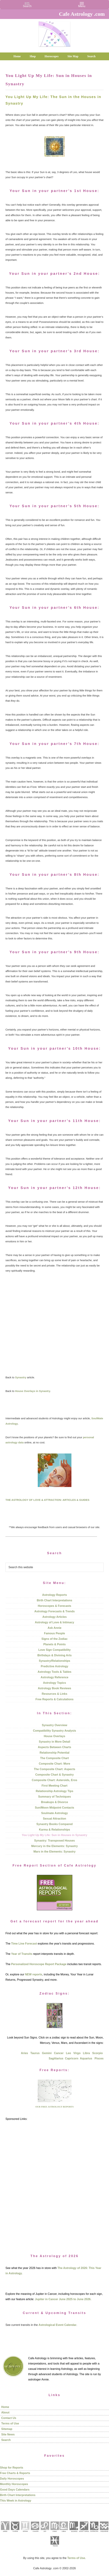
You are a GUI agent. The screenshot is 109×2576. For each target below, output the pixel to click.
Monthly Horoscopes (14, 2484)
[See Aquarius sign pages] (104, 2533)
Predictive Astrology (54, 1666)
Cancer (58, 2053)
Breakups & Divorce (54, 1802)
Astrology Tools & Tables (54, 1671)
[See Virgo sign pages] (54, 2533)
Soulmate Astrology (54, 1813)
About (5, 2412)
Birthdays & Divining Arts (54, 1655)
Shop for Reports (11, 2467)
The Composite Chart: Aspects (54, 1769)
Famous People (54, 1633)
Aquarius (86, 2058)
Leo (68, 2053)
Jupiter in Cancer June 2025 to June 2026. (63, 2299)
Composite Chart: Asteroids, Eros (54, 1780)
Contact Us (8, 2417)
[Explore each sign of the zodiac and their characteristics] (54, 2027)
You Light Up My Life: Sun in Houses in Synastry (54, 1835)
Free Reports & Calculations (54, 1699)
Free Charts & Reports (15, 2473)
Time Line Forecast (24, 1943)
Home (5, 2406)
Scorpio (97, 2053)
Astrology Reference (54, 1677)
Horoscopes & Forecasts (54, 1605)
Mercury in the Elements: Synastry (54, 1846)
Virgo (77, 2053)
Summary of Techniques (54, 1796)
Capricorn (71, 2058)
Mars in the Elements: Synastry (54, 1851)
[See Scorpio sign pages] (73, 2533)
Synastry (20, 1377)
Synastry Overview (54, 1725)
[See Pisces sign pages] (54, 2547)
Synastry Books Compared (54, 1824)
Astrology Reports (54, 1594)
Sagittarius (56, 2058)
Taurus (35, 2053)
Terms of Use (10, 2423)
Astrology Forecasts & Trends (54, 1611)
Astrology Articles (54, 1616)
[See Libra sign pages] (63, 2533)
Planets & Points (54, 1644)
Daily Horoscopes (12, 2478)
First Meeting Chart (55, 1785)
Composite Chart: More (54, 1763)
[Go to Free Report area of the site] (54, 2101)
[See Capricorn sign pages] (94, 2533)
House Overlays (54, 1736)
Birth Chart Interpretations (54, 1600)
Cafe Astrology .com (54, 32)
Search (6, 2439)
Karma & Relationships (54, 1829)
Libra (86, 2053)
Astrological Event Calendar (57, 2324)
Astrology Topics (54, 1682)
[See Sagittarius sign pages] (84, 2533)
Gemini (47, 2053)
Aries (24, 2053)
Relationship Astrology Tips (54, 1791)
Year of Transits (21, 1953)
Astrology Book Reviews (54, 1688)
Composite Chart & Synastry (54, 1774)
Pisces (99, 2058)
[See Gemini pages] (25, 2533)
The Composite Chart (54, 1758)
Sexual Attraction (54, 1818)
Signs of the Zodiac (54, 1638)
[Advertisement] (54, 1329)
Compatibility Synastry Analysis (54, 1730)
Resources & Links (54, 1693)
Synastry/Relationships (54, 1660)
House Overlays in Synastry (32, 1391)
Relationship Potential (54, 1752)
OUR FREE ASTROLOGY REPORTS (54, 2106)
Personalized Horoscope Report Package (38, 1964)
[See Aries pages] (5, 2533)
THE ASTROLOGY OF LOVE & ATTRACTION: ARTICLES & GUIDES (47, 1499)
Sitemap (6, 2428)
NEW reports (33, 1974)
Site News (8, 2434)
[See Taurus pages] (14, 2533)
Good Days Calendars (14, 2489)
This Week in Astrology (15, 2500)
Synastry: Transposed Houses (54, 1840)
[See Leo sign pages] (44, 2533)
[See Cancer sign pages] (34, 2533)
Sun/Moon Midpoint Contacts (54, 1807)
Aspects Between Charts (54, 1747)
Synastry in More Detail (54, 1741)
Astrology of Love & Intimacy (54, 1622)
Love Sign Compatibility (54, 1649)
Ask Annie (55, 1627)
